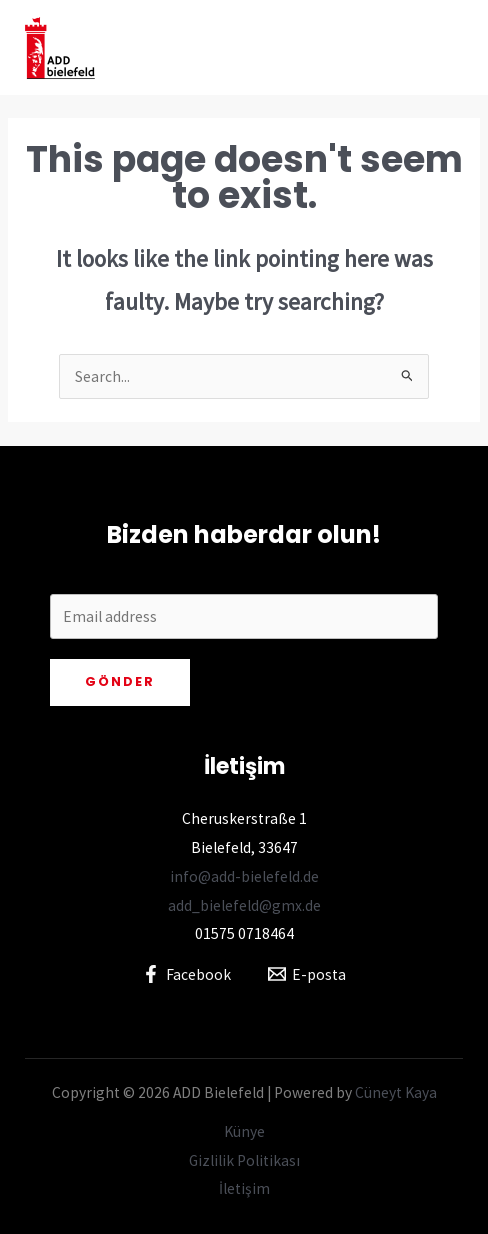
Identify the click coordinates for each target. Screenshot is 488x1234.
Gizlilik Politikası (244, 1160)
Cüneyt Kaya (396, 1092)
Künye (244, 1131)
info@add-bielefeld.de (244, 876)
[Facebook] (186, 974)
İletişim (244, 1188)
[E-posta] (307, 974)
